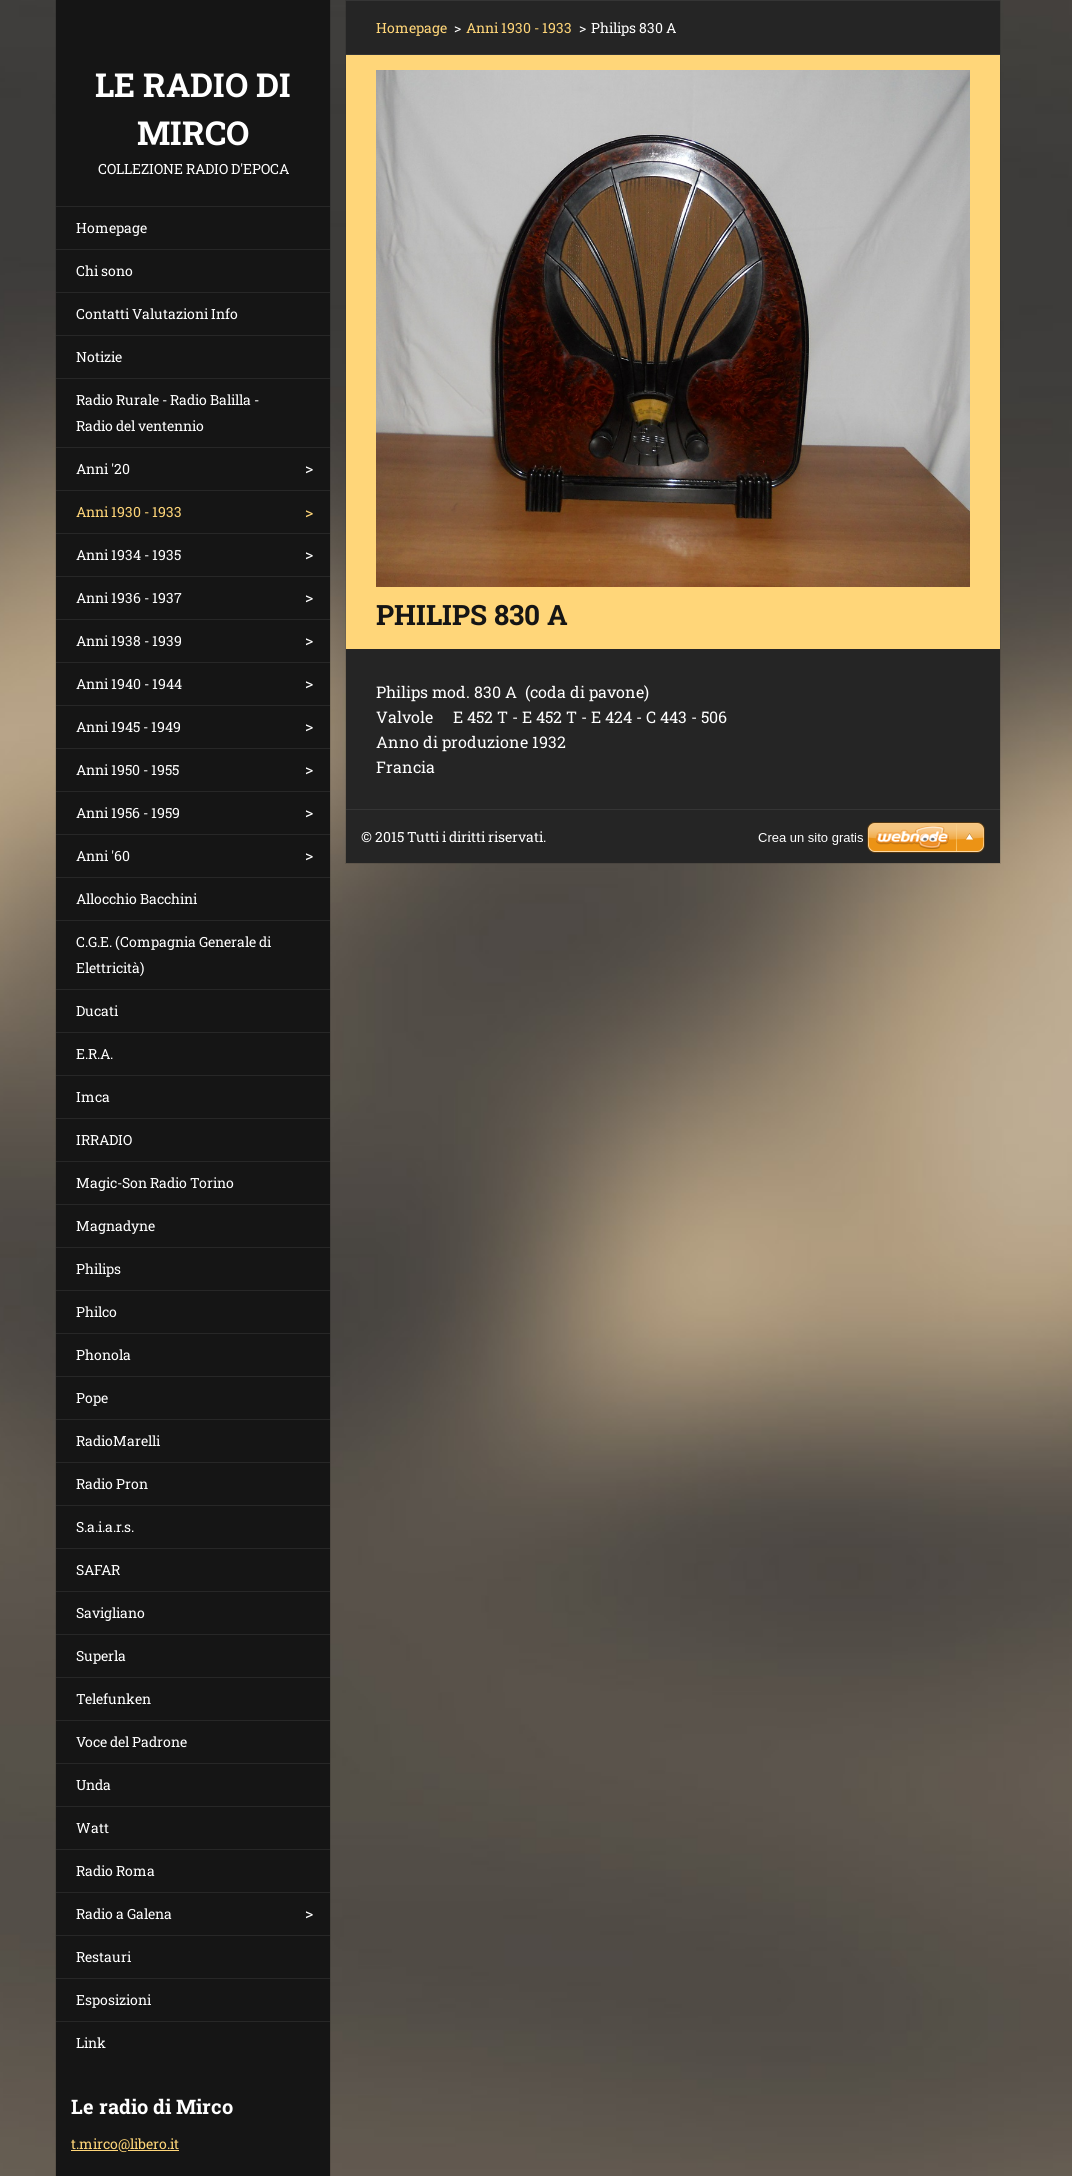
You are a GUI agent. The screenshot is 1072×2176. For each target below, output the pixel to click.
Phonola (103, 1354)
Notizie (99, 356)
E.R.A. (94, 1053)
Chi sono (104, 270)
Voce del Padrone (131, 1741)
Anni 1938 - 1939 (129, 640)
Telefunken (113, 1698)
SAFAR (98, 1569)
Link (91, 2042)
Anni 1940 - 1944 (129, 683)
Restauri (103, 1956)
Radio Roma (115, 1870)
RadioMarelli (118, 1440)
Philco (96, 1311)
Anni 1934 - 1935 (128, 554)
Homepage (111, 227)
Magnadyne (115, 1225)
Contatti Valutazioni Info (157, 313)
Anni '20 (103, 468)
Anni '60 (103, 855)
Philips (98, 1268)
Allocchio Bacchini (136, 898)
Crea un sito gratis (811, 837)
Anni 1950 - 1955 (127, 769)
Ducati (97, 1010)
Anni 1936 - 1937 (129, 597)
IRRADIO (104, 1139)
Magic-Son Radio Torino (155, 1182)
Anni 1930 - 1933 (129, 511)
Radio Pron (112, 1483)
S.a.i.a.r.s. (105, 1526)
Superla (101, 1655)
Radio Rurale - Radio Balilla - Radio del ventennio (167, 412)
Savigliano (110, 1612)
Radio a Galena (124, 1913)
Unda (93, 1784)
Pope (92, 1397)
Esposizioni (113, 1999)
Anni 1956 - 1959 (128, 812)
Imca (93, 1096)
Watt (92, 1827)
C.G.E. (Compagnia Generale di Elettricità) (173, 954)
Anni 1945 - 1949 (128, 726)
